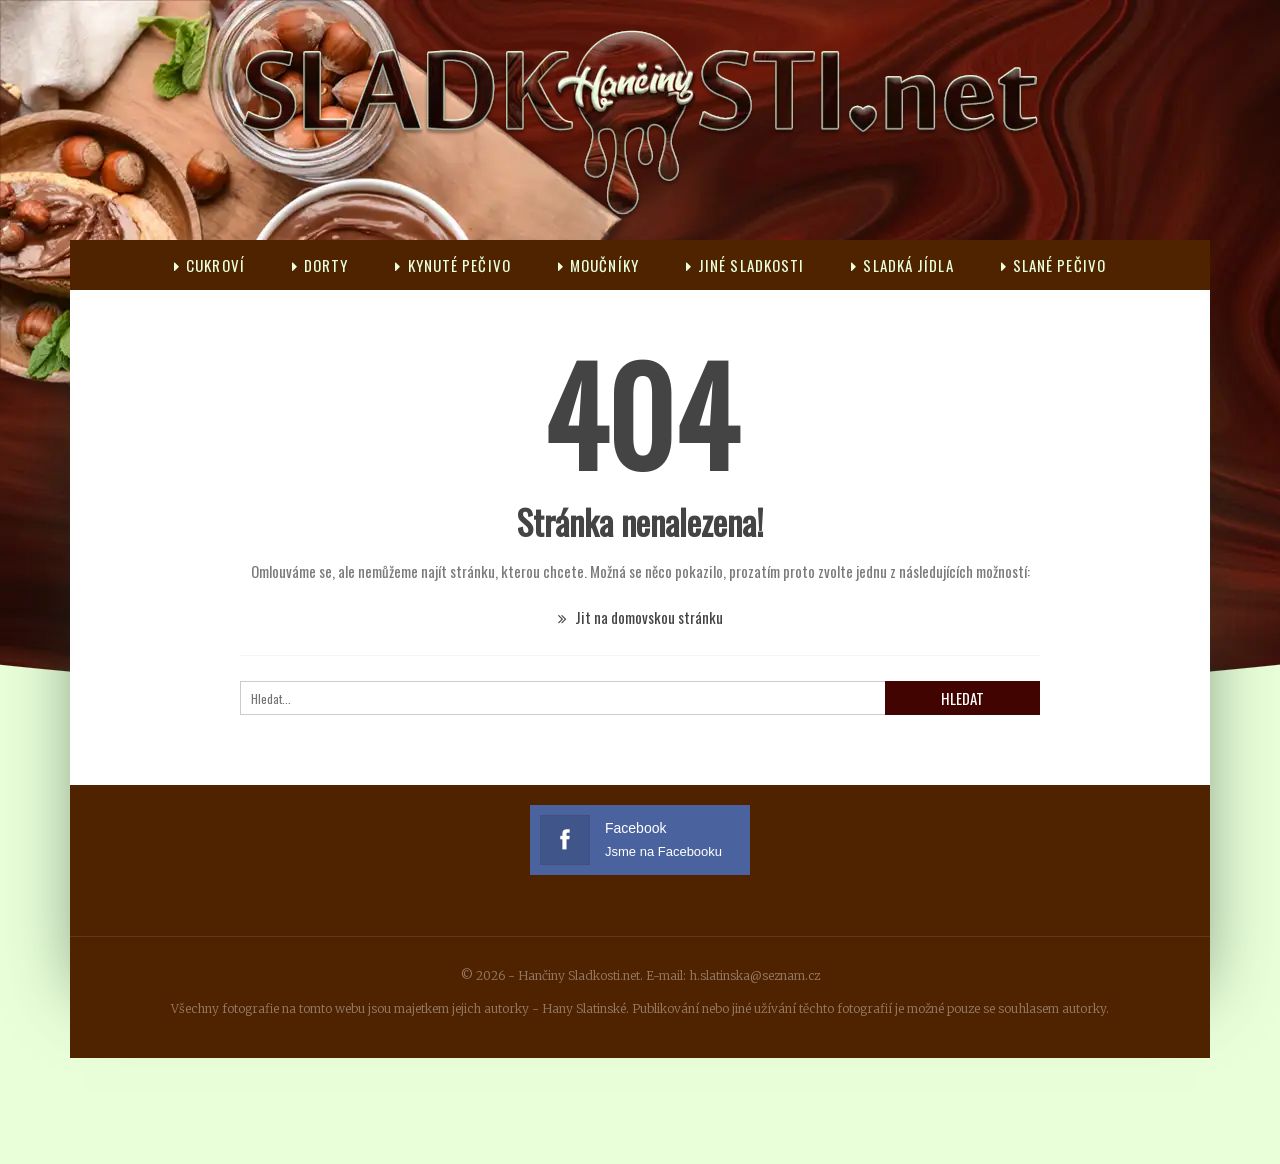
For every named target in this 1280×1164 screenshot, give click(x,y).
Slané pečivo (1053, 265)
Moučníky (598, 265)
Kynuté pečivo (452, 265)
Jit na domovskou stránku (640, 617)
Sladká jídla (902, 265)
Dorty (320, 265)
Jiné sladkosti (745, 265)
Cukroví (209, 265)
